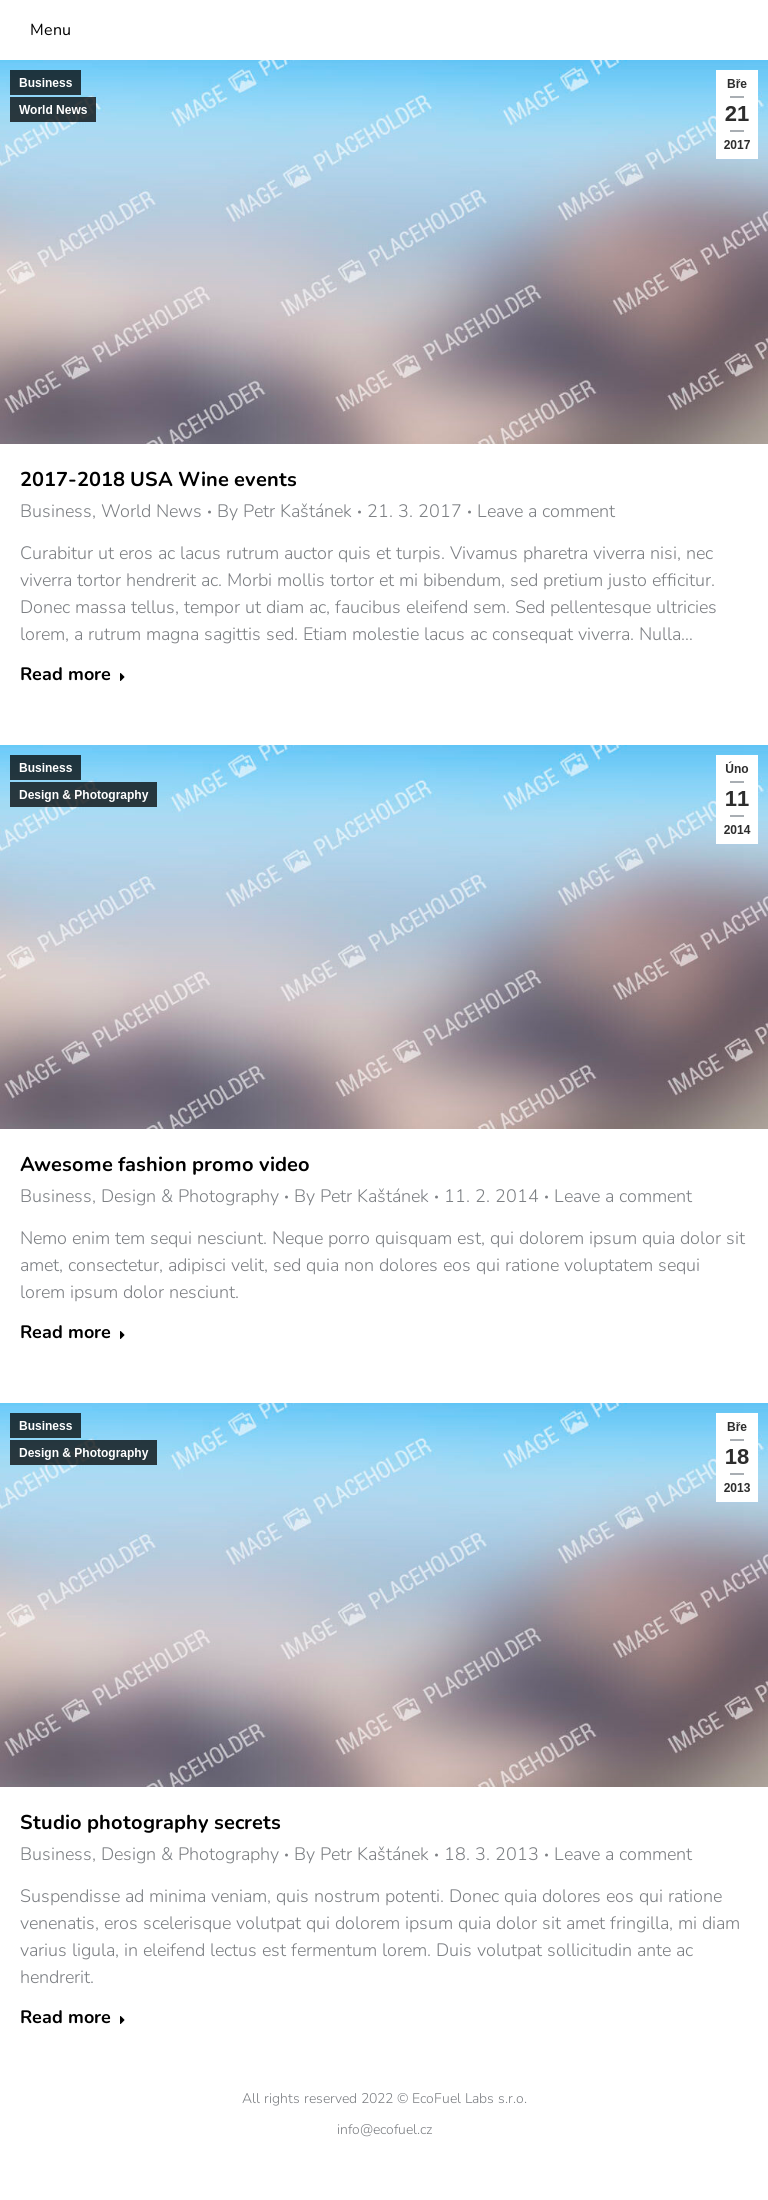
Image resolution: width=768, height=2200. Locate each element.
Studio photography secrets (150, 1822)
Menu (50, 30)
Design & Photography (83, 795)
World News (53, 110)
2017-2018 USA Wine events (158, 479)
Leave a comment (546, 511)
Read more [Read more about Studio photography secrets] (73, 2017)
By (284, 511)
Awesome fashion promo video (165, 1164)
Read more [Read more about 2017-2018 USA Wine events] (73, 674)
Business (45, 83)
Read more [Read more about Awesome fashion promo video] (73, 1332)
